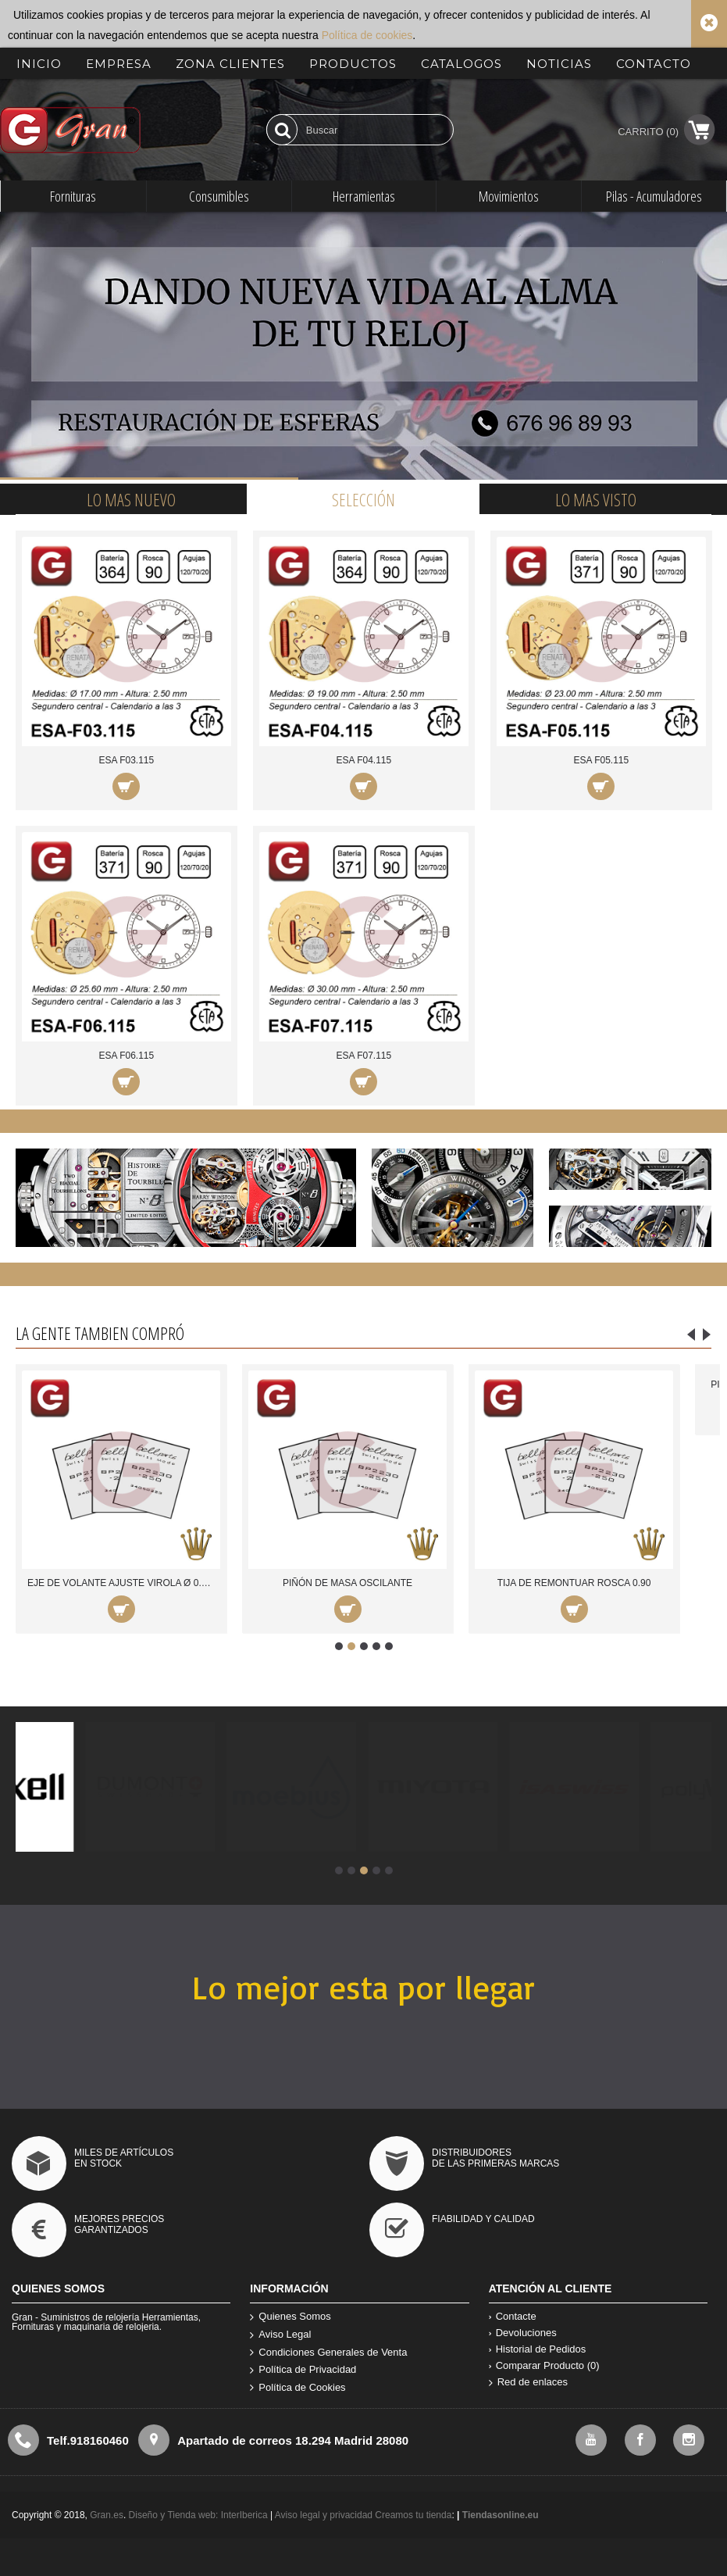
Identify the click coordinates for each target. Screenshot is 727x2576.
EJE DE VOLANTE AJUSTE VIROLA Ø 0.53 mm (123, 1582)
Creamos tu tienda (413, 2515)
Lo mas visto (595, 499)
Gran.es (106, 2515)
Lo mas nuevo (131, 499)
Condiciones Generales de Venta (328, 2353)
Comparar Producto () (544, 2365)
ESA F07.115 (363, 1055)
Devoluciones (523, 2332)
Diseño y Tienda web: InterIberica (198, 2515)
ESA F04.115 (363, 760)
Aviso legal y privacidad (325, 2515)
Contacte (512, 2316)
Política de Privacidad (303, 2370)
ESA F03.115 (126, 760)
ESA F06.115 (126, 1055)
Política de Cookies (297, 2388)
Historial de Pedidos (537, 2349)
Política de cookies (367, 35)
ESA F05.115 (601, 760)
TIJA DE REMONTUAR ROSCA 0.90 (574, 1582)
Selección (363, 499)
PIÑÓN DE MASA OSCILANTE (347, 1582)
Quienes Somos (290, 2317)
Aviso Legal (280, 2335)
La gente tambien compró (100, 1333)
